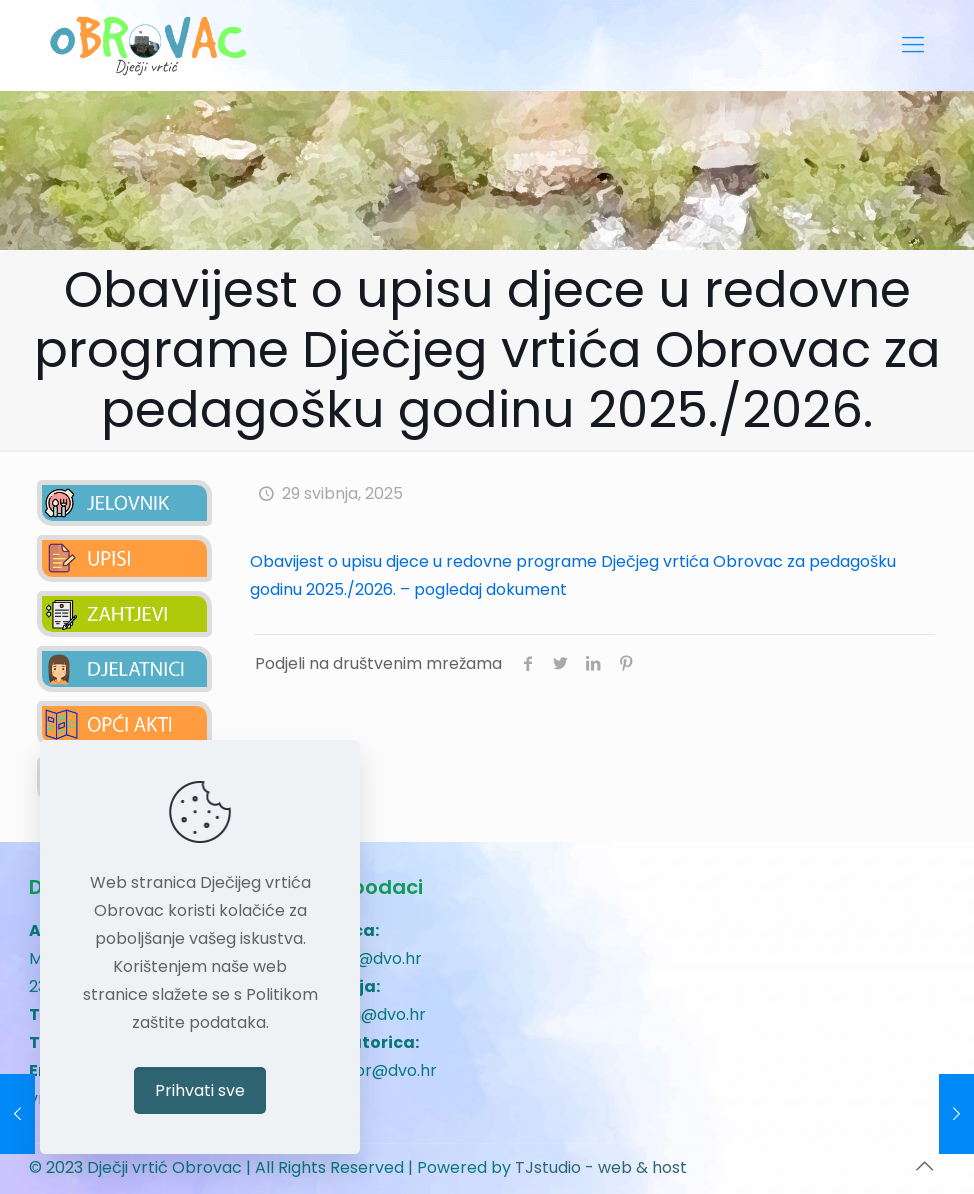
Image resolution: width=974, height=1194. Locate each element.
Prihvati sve (200, 1090)
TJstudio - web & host (601, 1167)
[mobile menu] (913, 45)
